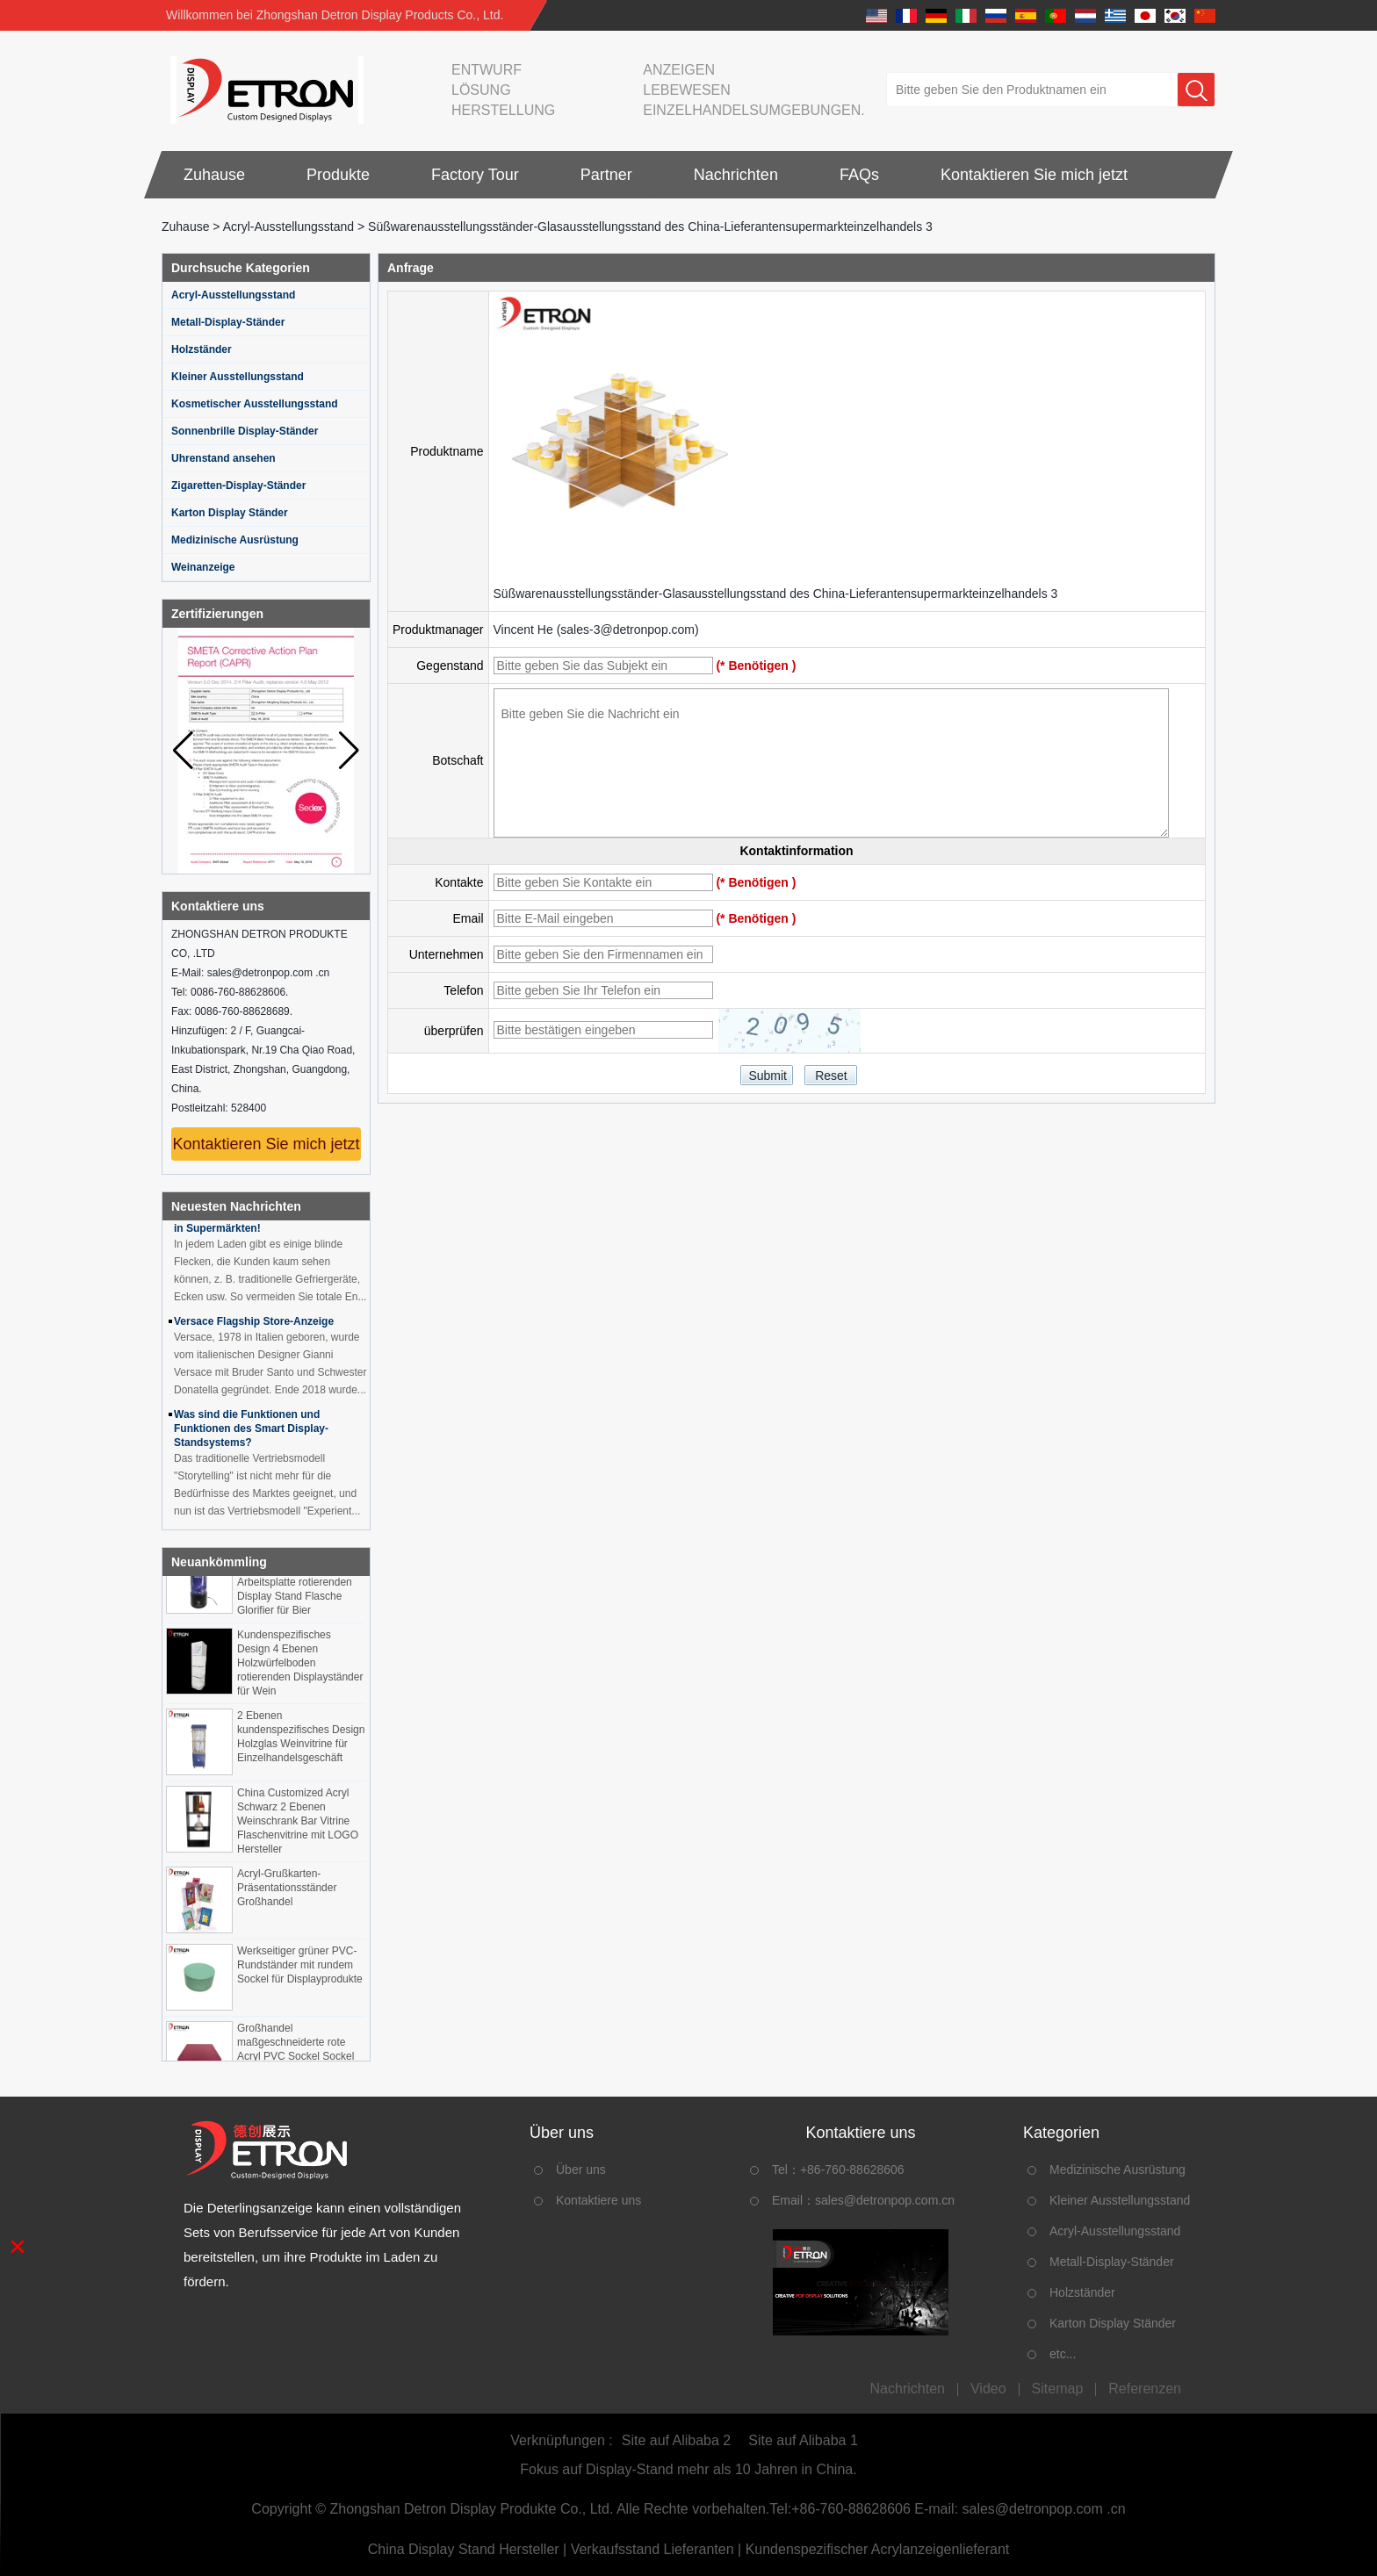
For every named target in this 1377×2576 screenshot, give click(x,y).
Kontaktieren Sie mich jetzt (1034, 174)
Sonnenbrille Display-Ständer (244, 431)
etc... (1062, 2354)
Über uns (581, 2169)
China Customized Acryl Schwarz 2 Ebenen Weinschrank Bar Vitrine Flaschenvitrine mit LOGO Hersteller (297, 1825)
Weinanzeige (202, 567)
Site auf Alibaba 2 (677, 2440)
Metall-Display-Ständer (228, 322)
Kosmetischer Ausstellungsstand (254, 404)
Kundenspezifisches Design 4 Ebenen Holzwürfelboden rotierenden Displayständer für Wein (300, 1667)
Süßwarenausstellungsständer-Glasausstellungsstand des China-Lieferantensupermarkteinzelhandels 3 (776, 593)
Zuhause (214, 174)
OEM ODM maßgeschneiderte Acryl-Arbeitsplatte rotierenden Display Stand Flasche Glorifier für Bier (295, 1586)
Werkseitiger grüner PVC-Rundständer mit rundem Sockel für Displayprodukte (300, 1969)
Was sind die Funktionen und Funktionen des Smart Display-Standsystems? (251, 1433)
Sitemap (1058, 2389)
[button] (349, 750)
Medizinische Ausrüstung (235, 540)
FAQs (859, 174)
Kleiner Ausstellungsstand (237, 377)
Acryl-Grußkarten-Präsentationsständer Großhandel (286, 1892)
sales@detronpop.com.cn (885, 2200)
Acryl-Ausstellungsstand (288, 226)
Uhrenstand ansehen (223, 458)
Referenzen (1144, 2389)
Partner (606, 174)
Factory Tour (475, 174)
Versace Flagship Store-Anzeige (254, 1326)
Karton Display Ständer (229, 513)
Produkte (338, 174)
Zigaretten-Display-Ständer (238, 485)
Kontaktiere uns (598, 2200)
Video (988, 2389)
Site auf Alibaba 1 (803, 2440)
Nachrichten (736, 174)
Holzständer (201, 349)
